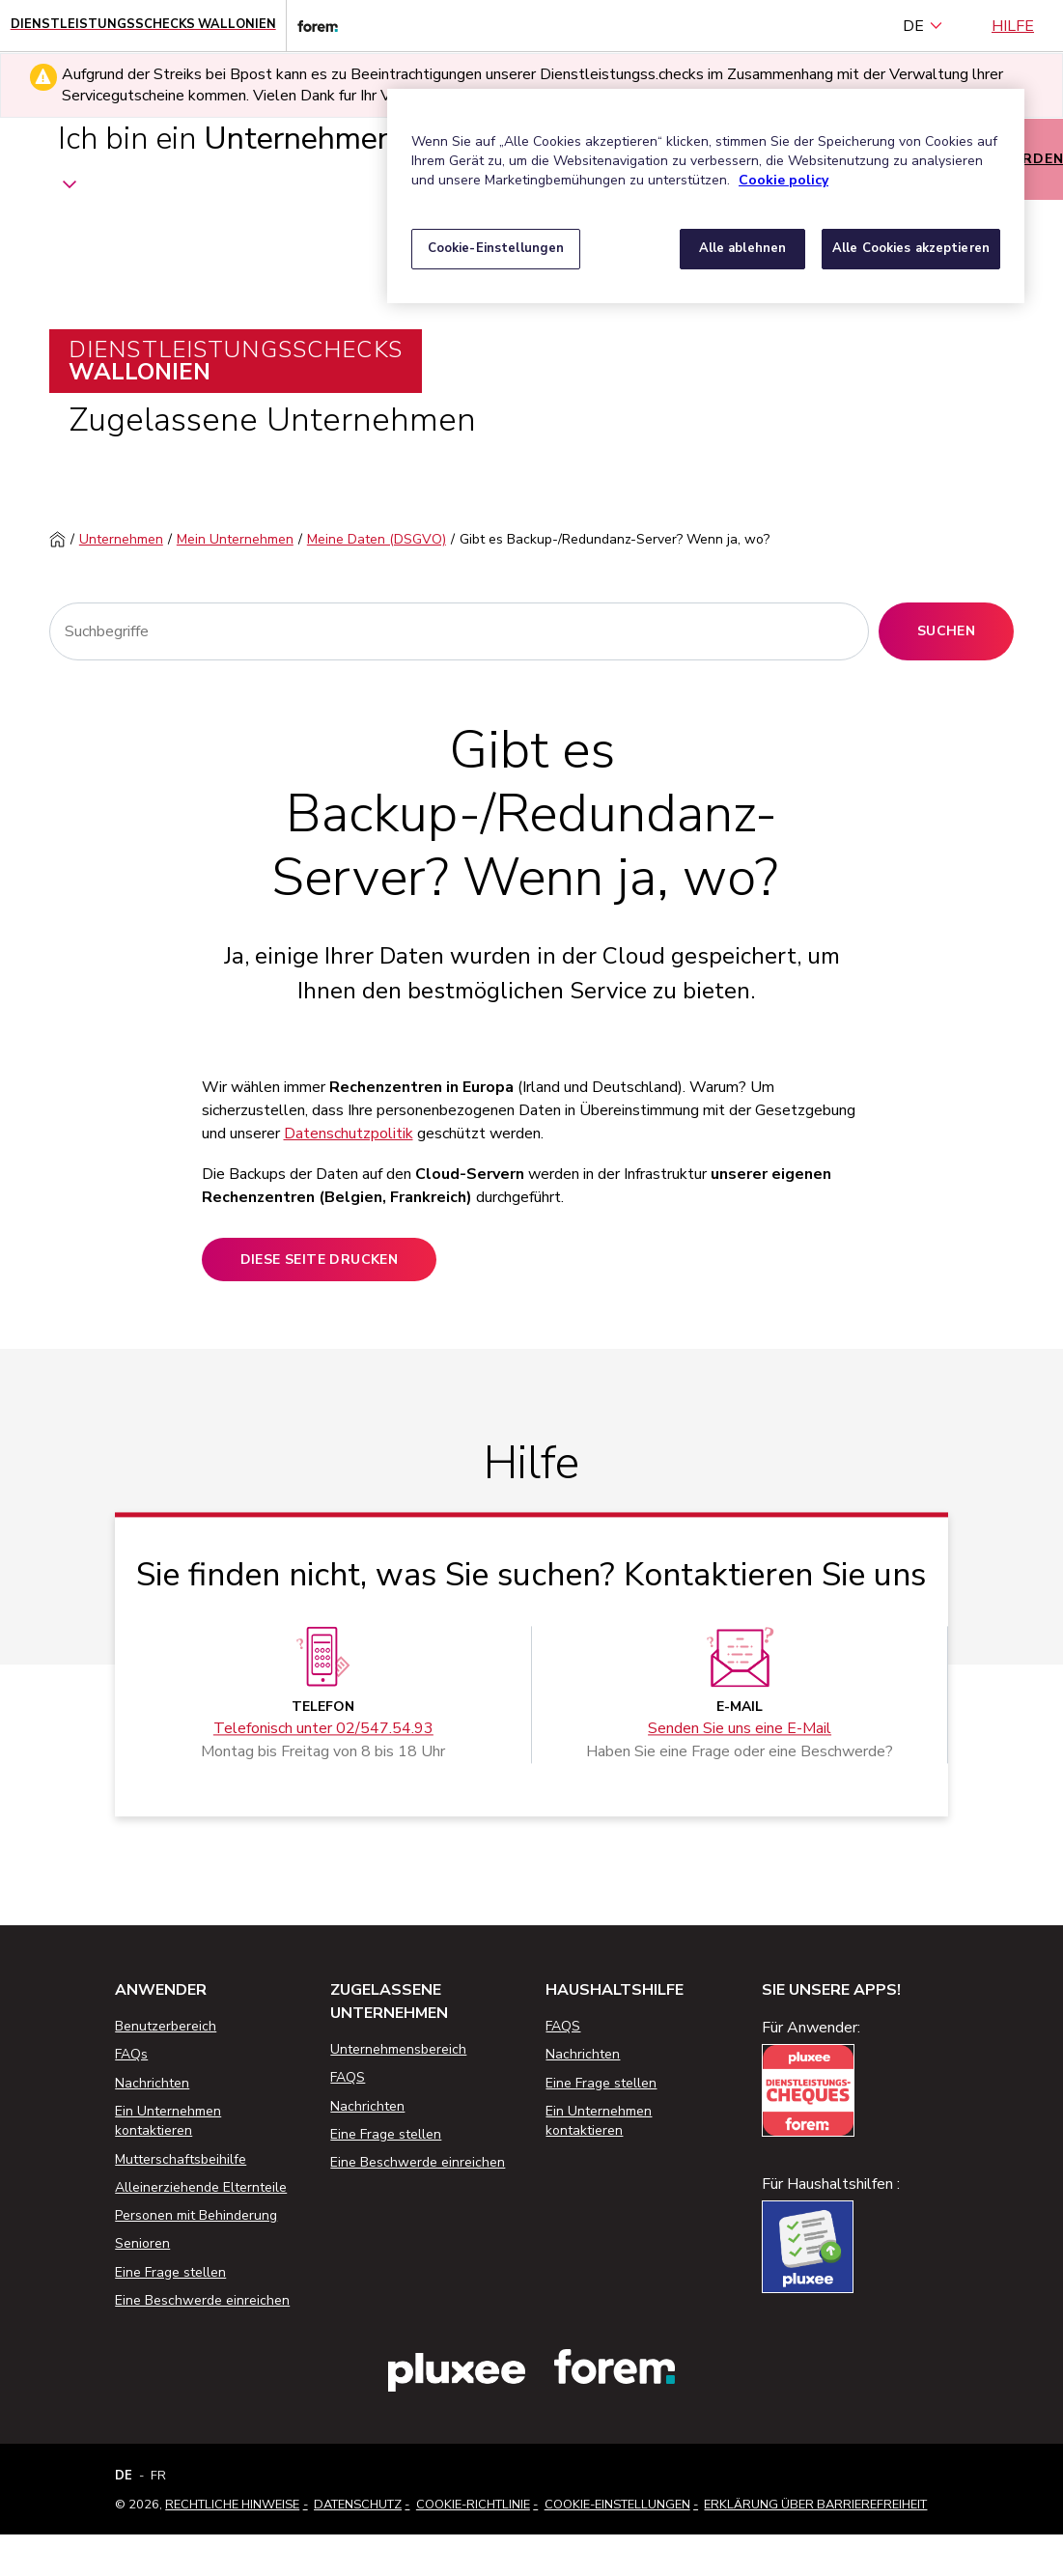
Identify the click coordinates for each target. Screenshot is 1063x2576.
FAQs (131, 2054)
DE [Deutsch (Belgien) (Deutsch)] (923, 26)
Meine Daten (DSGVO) (376, 539)
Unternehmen (121, 539)
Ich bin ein (226, 158)
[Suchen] (459, 631)
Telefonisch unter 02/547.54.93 (323, 1729)
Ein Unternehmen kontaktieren (168, 2121)
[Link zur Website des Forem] (312, 25)
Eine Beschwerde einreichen (202, 2300)
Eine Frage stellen (170, 2272)
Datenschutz (358, 2504)
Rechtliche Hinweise (232, 2504)
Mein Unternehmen (235, 539)
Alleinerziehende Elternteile (201, 2187)
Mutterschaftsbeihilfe (180, 2159)
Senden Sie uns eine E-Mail (739, 1729)
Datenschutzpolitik (348, 1133)
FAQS (347, 2077)
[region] (705, 196)
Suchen (946, 631)
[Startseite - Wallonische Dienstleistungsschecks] (143, 25)
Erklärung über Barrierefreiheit (815, 2504)
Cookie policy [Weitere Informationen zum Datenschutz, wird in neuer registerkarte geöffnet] (783, 180)
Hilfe (1013, 26)
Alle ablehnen (743, 248)
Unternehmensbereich (398, 2049)
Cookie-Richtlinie (473, 2504)
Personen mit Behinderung (196, 2215)
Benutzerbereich (165, 2026)
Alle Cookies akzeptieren (911, 248)
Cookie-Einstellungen (617, 2504)
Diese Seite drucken (319, 1259)
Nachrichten (152, 2083)
